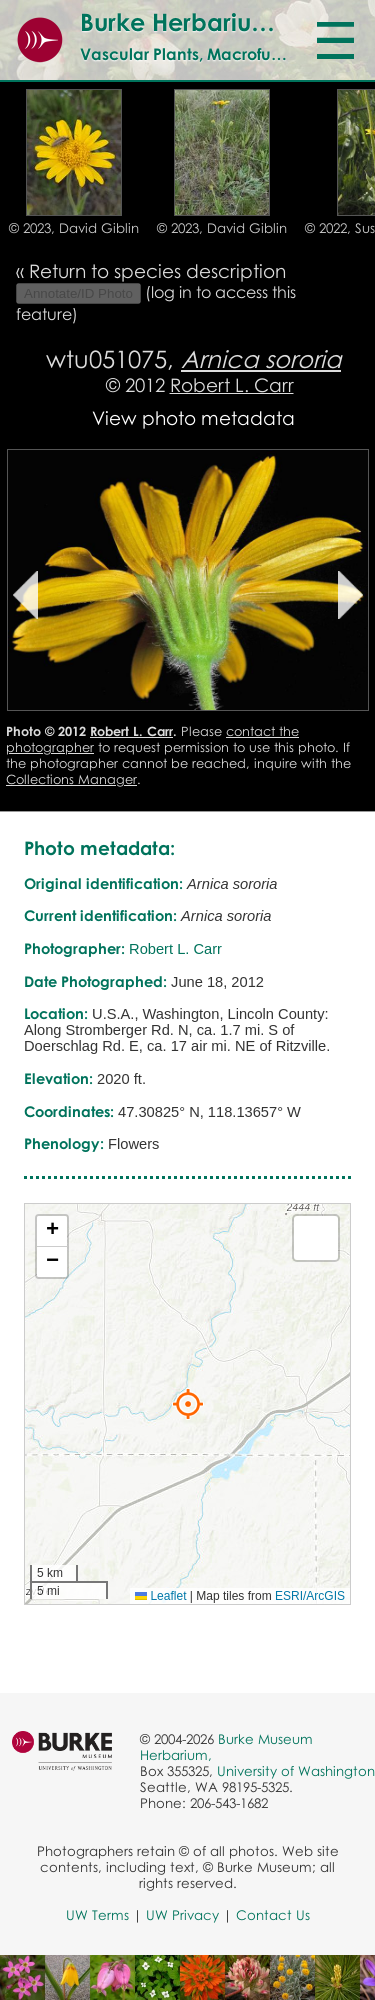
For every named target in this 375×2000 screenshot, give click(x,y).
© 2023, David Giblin (74, 228)
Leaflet (160, 1596)
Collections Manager (71, 779)
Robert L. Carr (232, 384)
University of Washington (296, 1771)
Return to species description (157, 270)
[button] (188, 1404)
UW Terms (97, 1915)
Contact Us (273, 1915)
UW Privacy (182, 1915)
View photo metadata (193, 417)
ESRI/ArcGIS (310, 1596)
